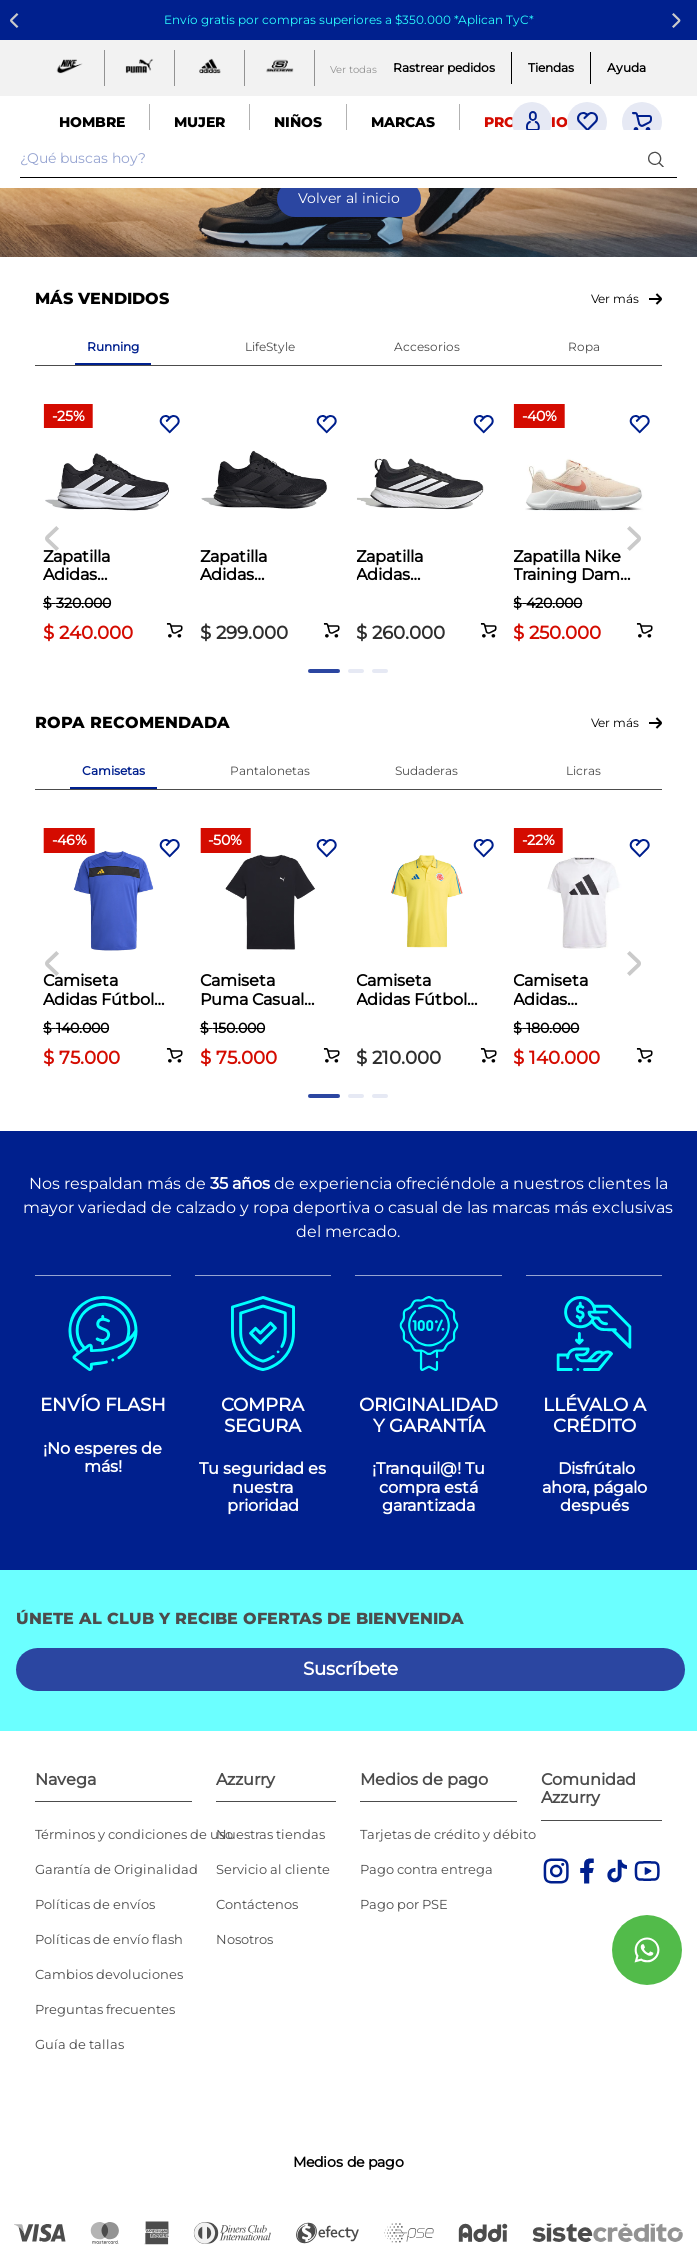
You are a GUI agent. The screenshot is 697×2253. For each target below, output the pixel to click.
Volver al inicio (349, 198)
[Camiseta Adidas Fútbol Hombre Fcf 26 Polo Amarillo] (426, 950)
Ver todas (353, 69)
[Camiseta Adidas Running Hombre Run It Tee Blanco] (583, 950)
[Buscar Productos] (660, 158)
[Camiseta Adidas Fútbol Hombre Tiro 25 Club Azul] (113, 950)
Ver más (615, 298)
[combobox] (348, 159)
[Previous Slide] (17, 20)
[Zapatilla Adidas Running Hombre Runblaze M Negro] (426, 526)
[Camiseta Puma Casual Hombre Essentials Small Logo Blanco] (270, 950)
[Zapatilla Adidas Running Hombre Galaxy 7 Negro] (113, 526)
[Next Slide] (679, 20)
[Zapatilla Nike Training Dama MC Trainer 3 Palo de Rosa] (583, 526)
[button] (175, 619)
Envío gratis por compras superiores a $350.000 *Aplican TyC (346, 19)
